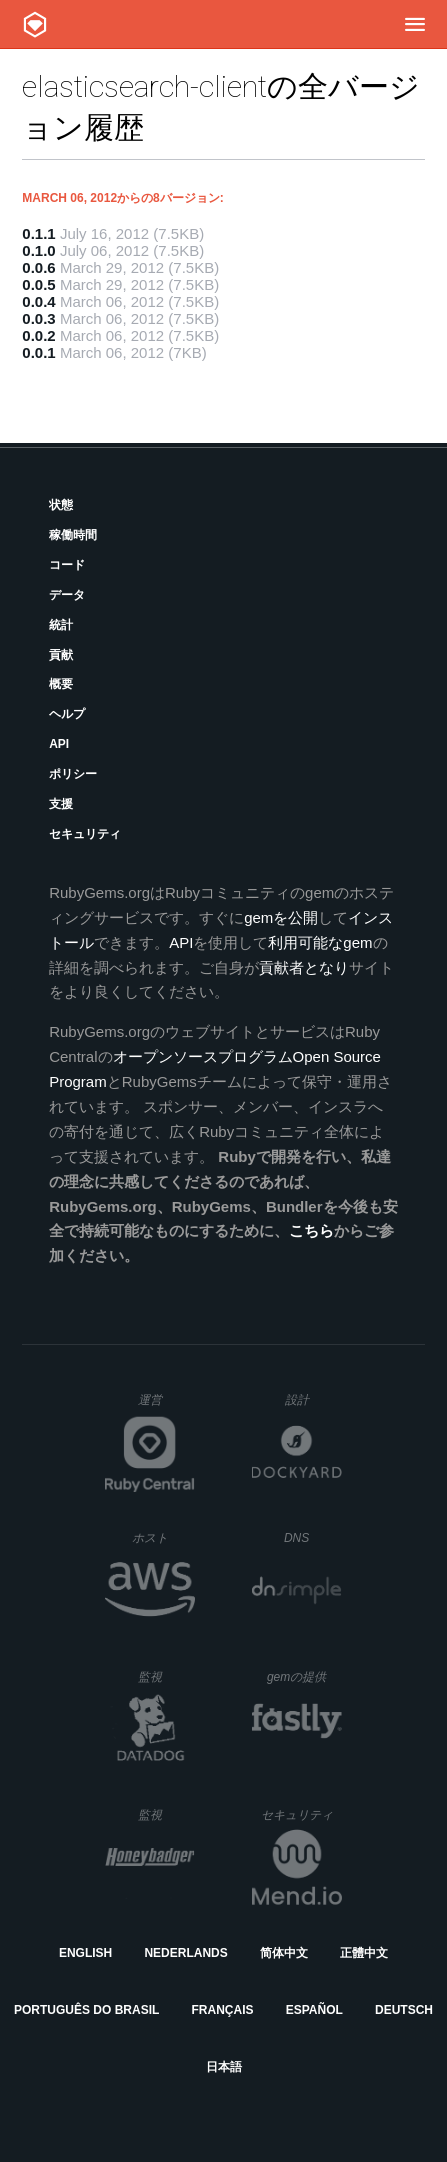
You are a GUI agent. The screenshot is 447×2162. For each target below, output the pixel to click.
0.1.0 (38, 250)
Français (223, 2010)
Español (314, 2010)
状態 (61, 505)
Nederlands (185, 1953)
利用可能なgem (320, 942)
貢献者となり (304, 967)
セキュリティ (85, 834)
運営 (166, 1406)
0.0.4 (38, 301)
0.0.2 (38, 335)
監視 (166, 1676)
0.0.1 (38, 352)
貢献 (61, 655)
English (85, 1953)
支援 (61, 804)
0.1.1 (38, 233)
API (59, 744)
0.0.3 (38, 318)
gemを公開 (281, 917)
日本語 (224, 2067)
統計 (61, 625)
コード (67, 565)
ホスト (163, 1537)
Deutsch (404, 2010)
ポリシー (73, 774)
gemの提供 (304, 1676)
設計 (313, 1399)
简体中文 (284, 1953)
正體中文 (364, 1953)
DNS (313, 1538)
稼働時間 (73, 535)
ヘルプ (67, 714)
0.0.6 (38, 267)
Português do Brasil (86, 2010)
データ (67, 595)
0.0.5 (38, 284)
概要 (61, 684)
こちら (311, 1230)
